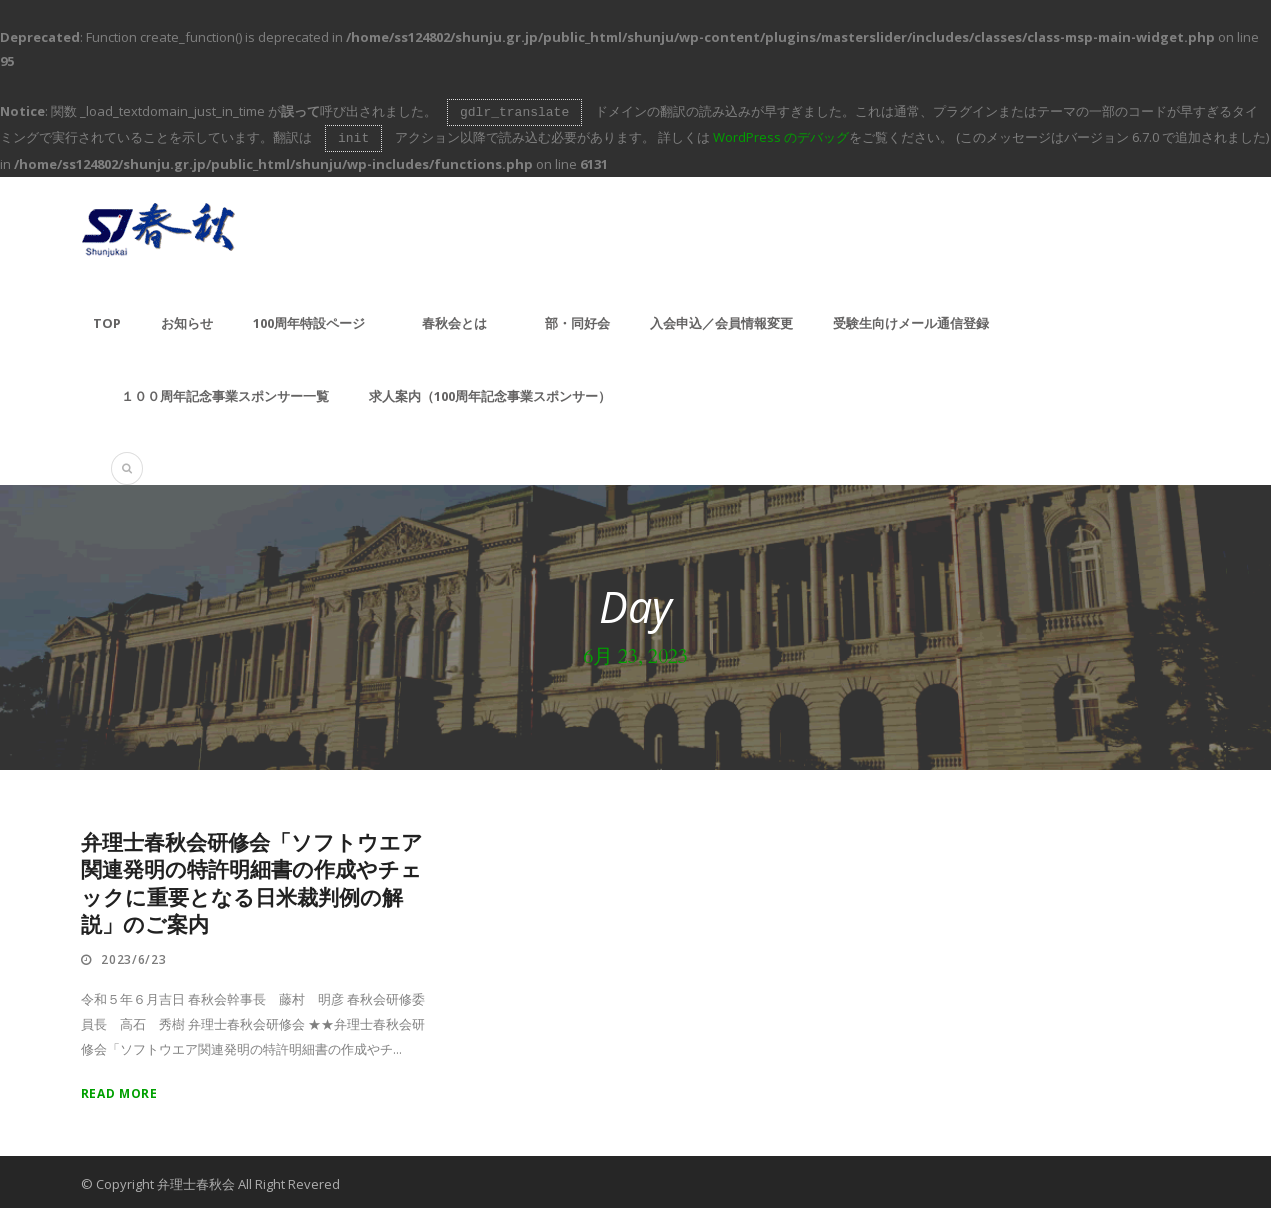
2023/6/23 (133, 955)
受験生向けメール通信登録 (911, 319)
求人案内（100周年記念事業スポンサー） (490, 392)
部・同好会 (577, 319)
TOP (107, 319)
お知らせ (187, 319)
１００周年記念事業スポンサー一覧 (225, 392)
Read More (119, 1089)
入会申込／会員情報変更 (721, 319)
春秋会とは (454, 319)
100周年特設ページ (309, 319)
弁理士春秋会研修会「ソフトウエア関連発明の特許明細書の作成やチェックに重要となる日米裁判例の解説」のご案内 (252, 880)
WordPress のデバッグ (781, 135)
